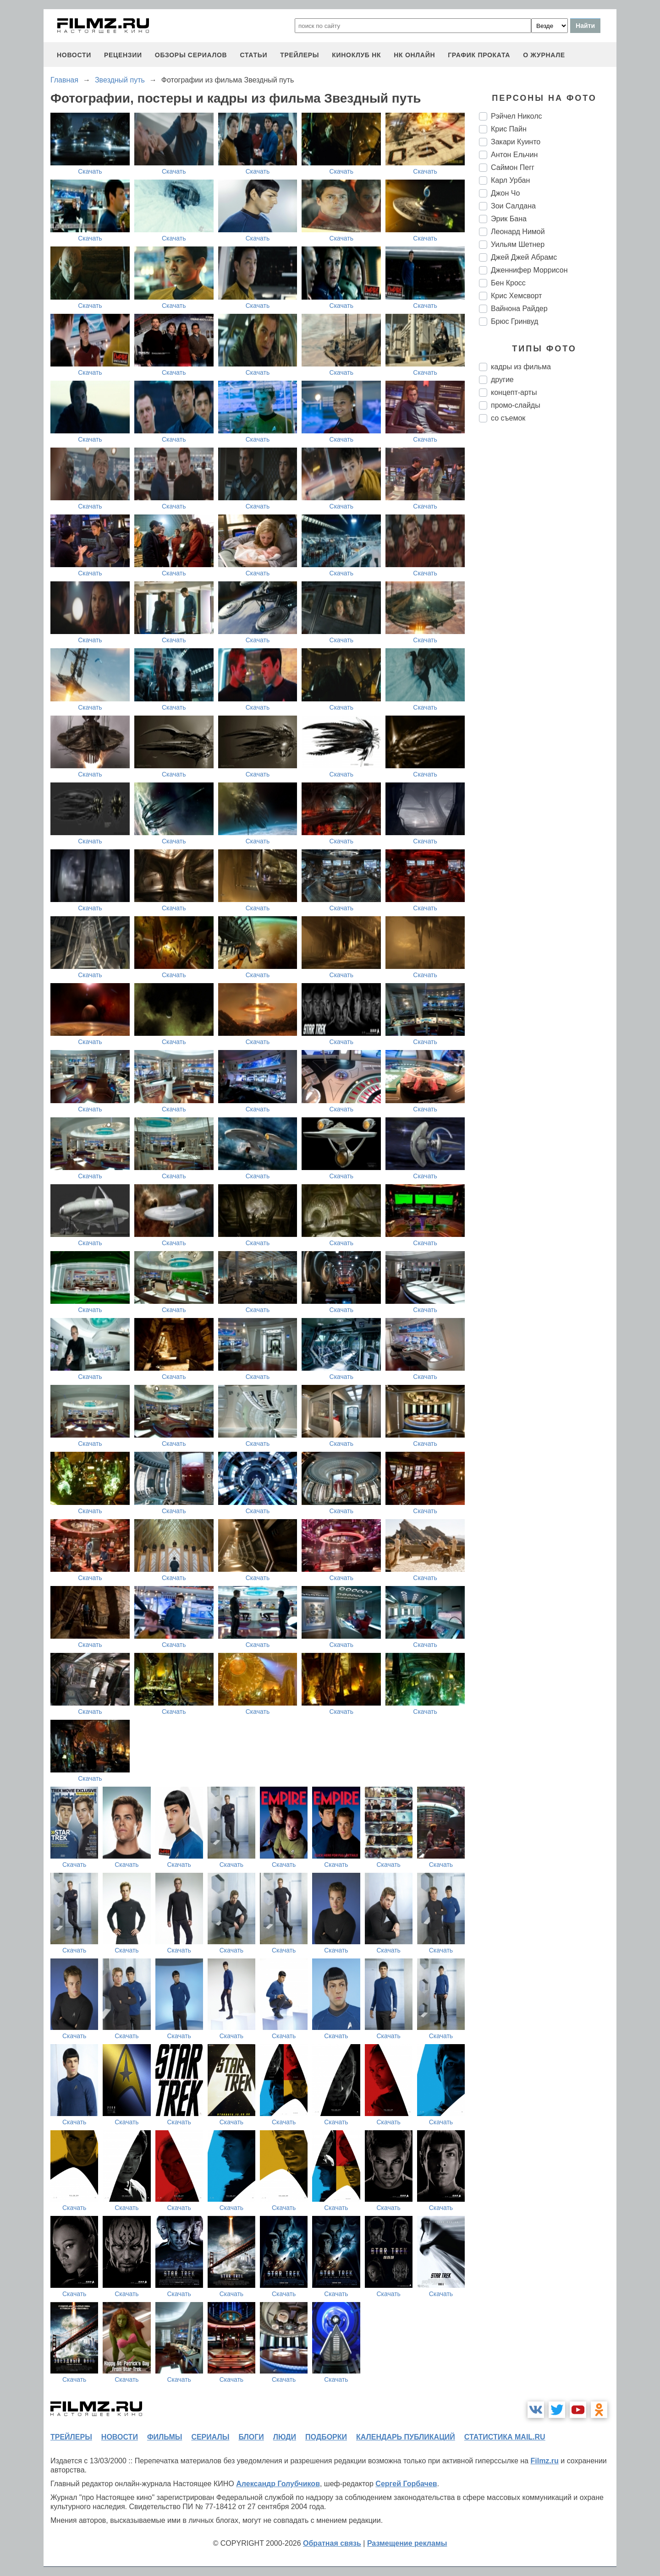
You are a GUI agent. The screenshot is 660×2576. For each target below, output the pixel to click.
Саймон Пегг (512, 167)
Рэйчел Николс (516, 116)
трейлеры (299, 55)
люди (284, 2437)
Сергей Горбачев (406, 2484)
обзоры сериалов (191, 55)
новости (74, 55)
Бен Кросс (508, 283)
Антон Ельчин (514, 155)
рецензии (123, 55)
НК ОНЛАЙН (414, 55)
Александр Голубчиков (278, 2484)
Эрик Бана (509, 219)
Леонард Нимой (518, 231)
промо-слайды (515, 405)
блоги (251, 2437)
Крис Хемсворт (516, 296)
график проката (479, 55)
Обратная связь (332, 2543)
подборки (326, 2437)
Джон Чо (505, 193)
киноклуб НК (356, 55)
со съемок (508, 418)
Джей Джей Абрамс (524, 257)
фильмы (164, 2437)
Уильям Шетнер (517, 244)
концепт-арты (514, 392)
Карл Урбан (510, 180)
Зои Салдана (513, 206)
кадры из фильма (521, 367)
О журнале (544, 55)
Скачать (90, 171)
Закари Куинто (515, 142)
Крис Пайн (509, 129)
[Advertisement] (547, 582)
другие (502, 379)
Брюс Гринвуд (514, 321)
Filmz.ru (544, 2461)
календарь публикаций (405, 2437)
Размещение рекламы (407, 2543)
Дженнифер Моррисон (529, 270)
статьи (253, 55)
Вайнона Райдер (519, 308)
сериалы (210, 2437)
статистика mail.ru (504, 2437)
